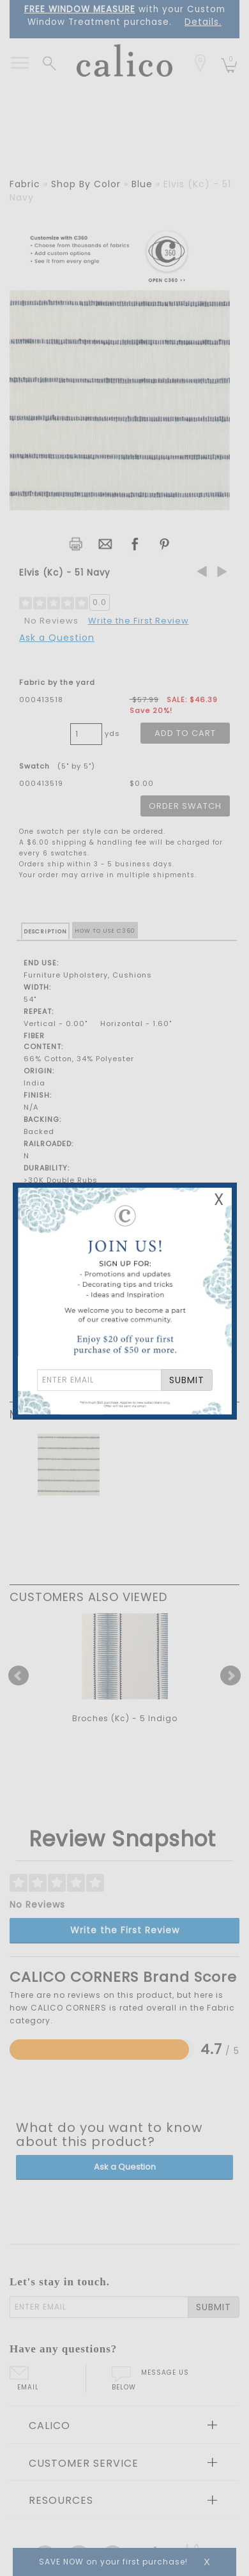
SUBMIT (186, 1380)
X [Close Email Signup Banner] (219, 1199)
